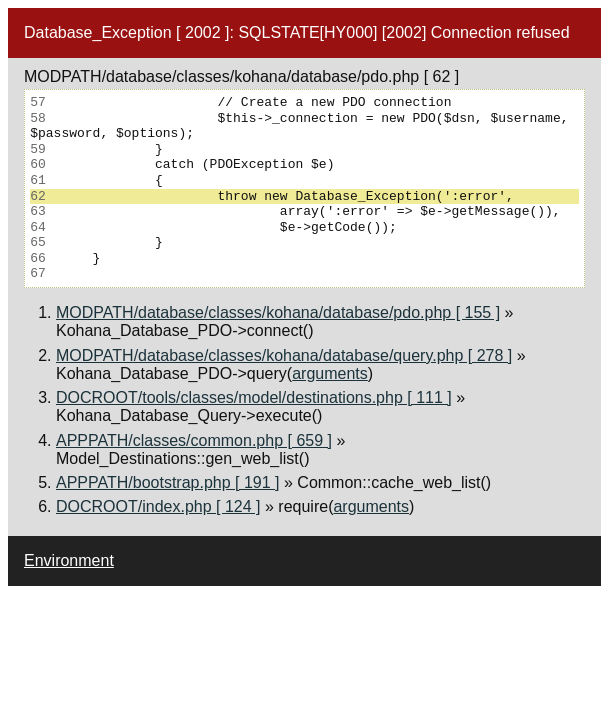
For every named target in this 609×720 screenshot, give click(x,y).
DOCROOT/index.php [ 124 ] (158, 506)
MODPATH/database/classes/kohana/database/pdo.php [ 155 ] (278, 312)
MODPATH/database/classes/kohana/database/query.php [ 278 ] (284, 355)
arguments (330, 373)
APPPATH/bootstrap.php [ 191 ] (168, 482)
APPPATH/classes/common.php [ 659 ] (194, 440)
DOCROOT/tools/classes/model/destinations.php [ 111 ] (254, 397)
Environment (69, 560)
